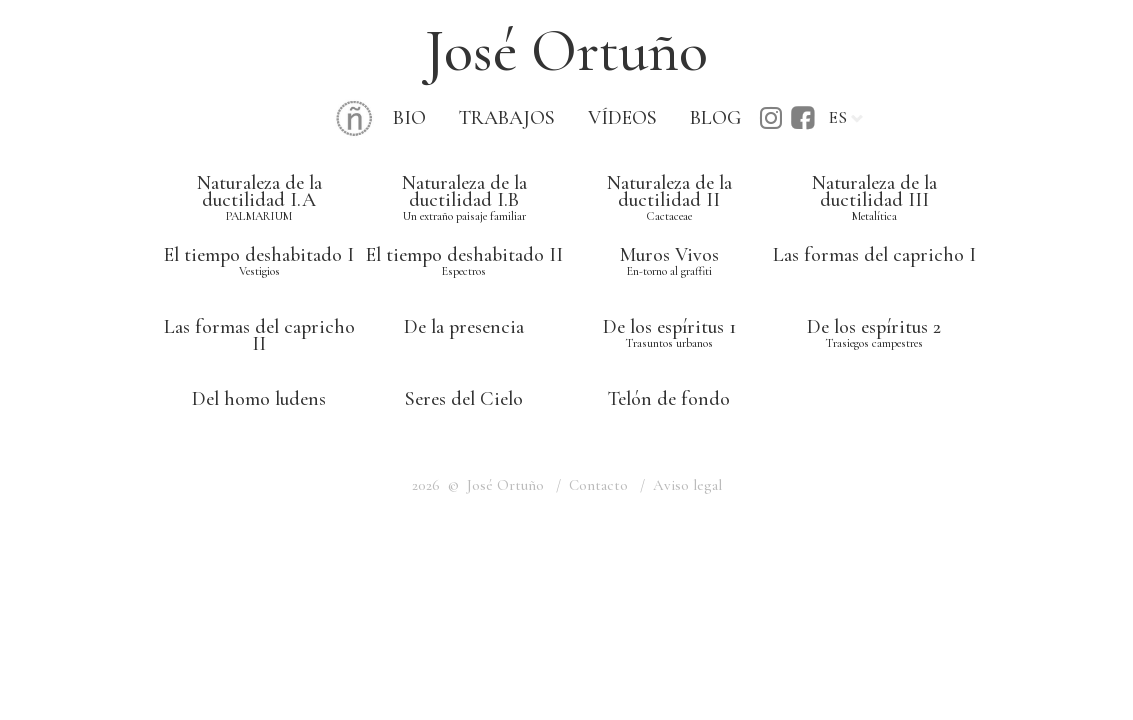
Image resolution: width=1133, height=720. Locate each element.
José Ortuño (566, 51)
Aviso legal (687, 485)
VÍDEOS (622, 118)
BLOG (715, 118)
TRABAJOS (507, 118)
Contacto (598, 485)
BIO (409, 118)
